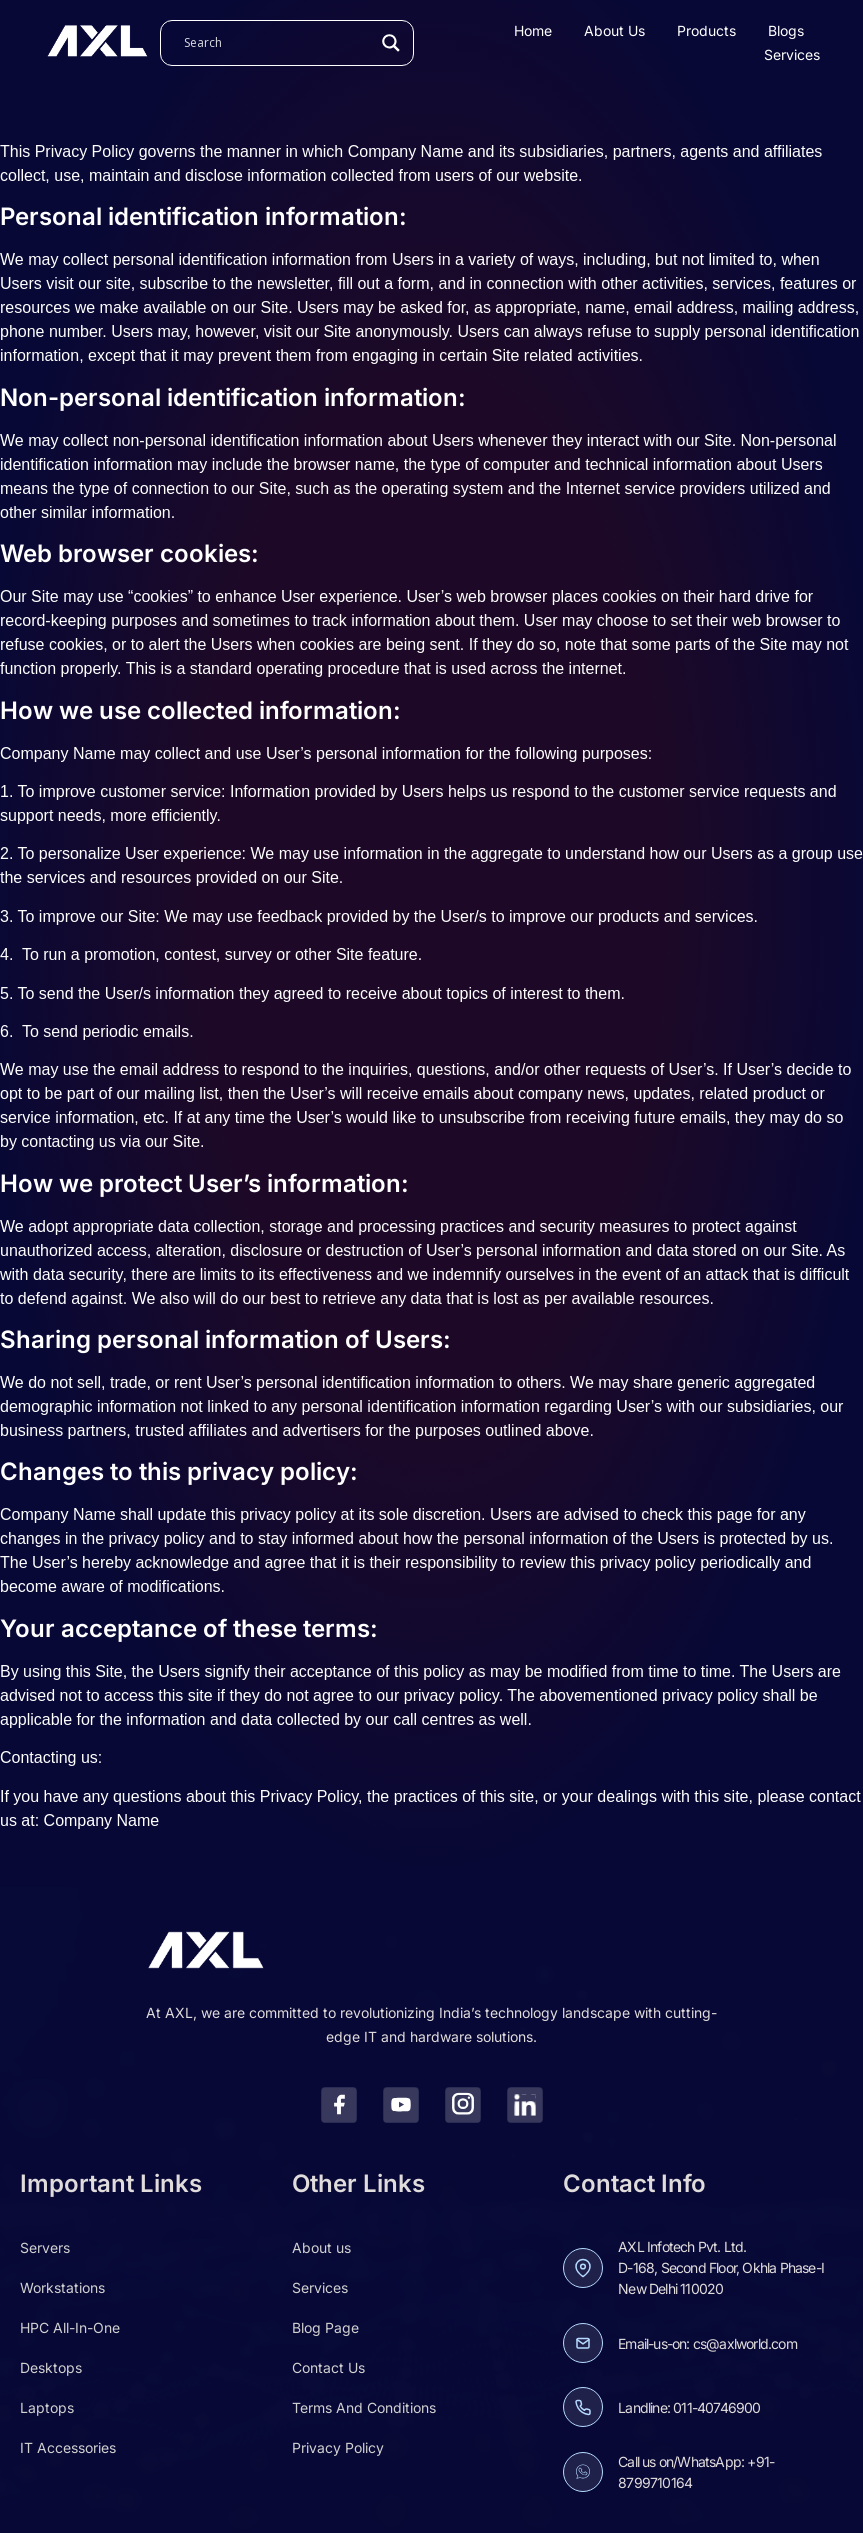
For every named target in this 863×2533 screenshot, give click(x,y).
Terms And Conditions (364, 2407)
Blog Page (325, 2327)
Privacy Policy (338, 2447)
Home (533, 30)
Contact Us (328, 2367)
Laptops (47, 2407)
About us (614, 30)
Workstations (62, 2287)
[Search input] (278, 43)
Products (706, 30)
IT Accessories (68, 2447)
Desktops (51, 2367)
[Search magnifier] (391, 43)
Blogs (786, 30)
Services (792, 54)
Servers (45, 2247)
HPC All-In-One (70, 2327)
